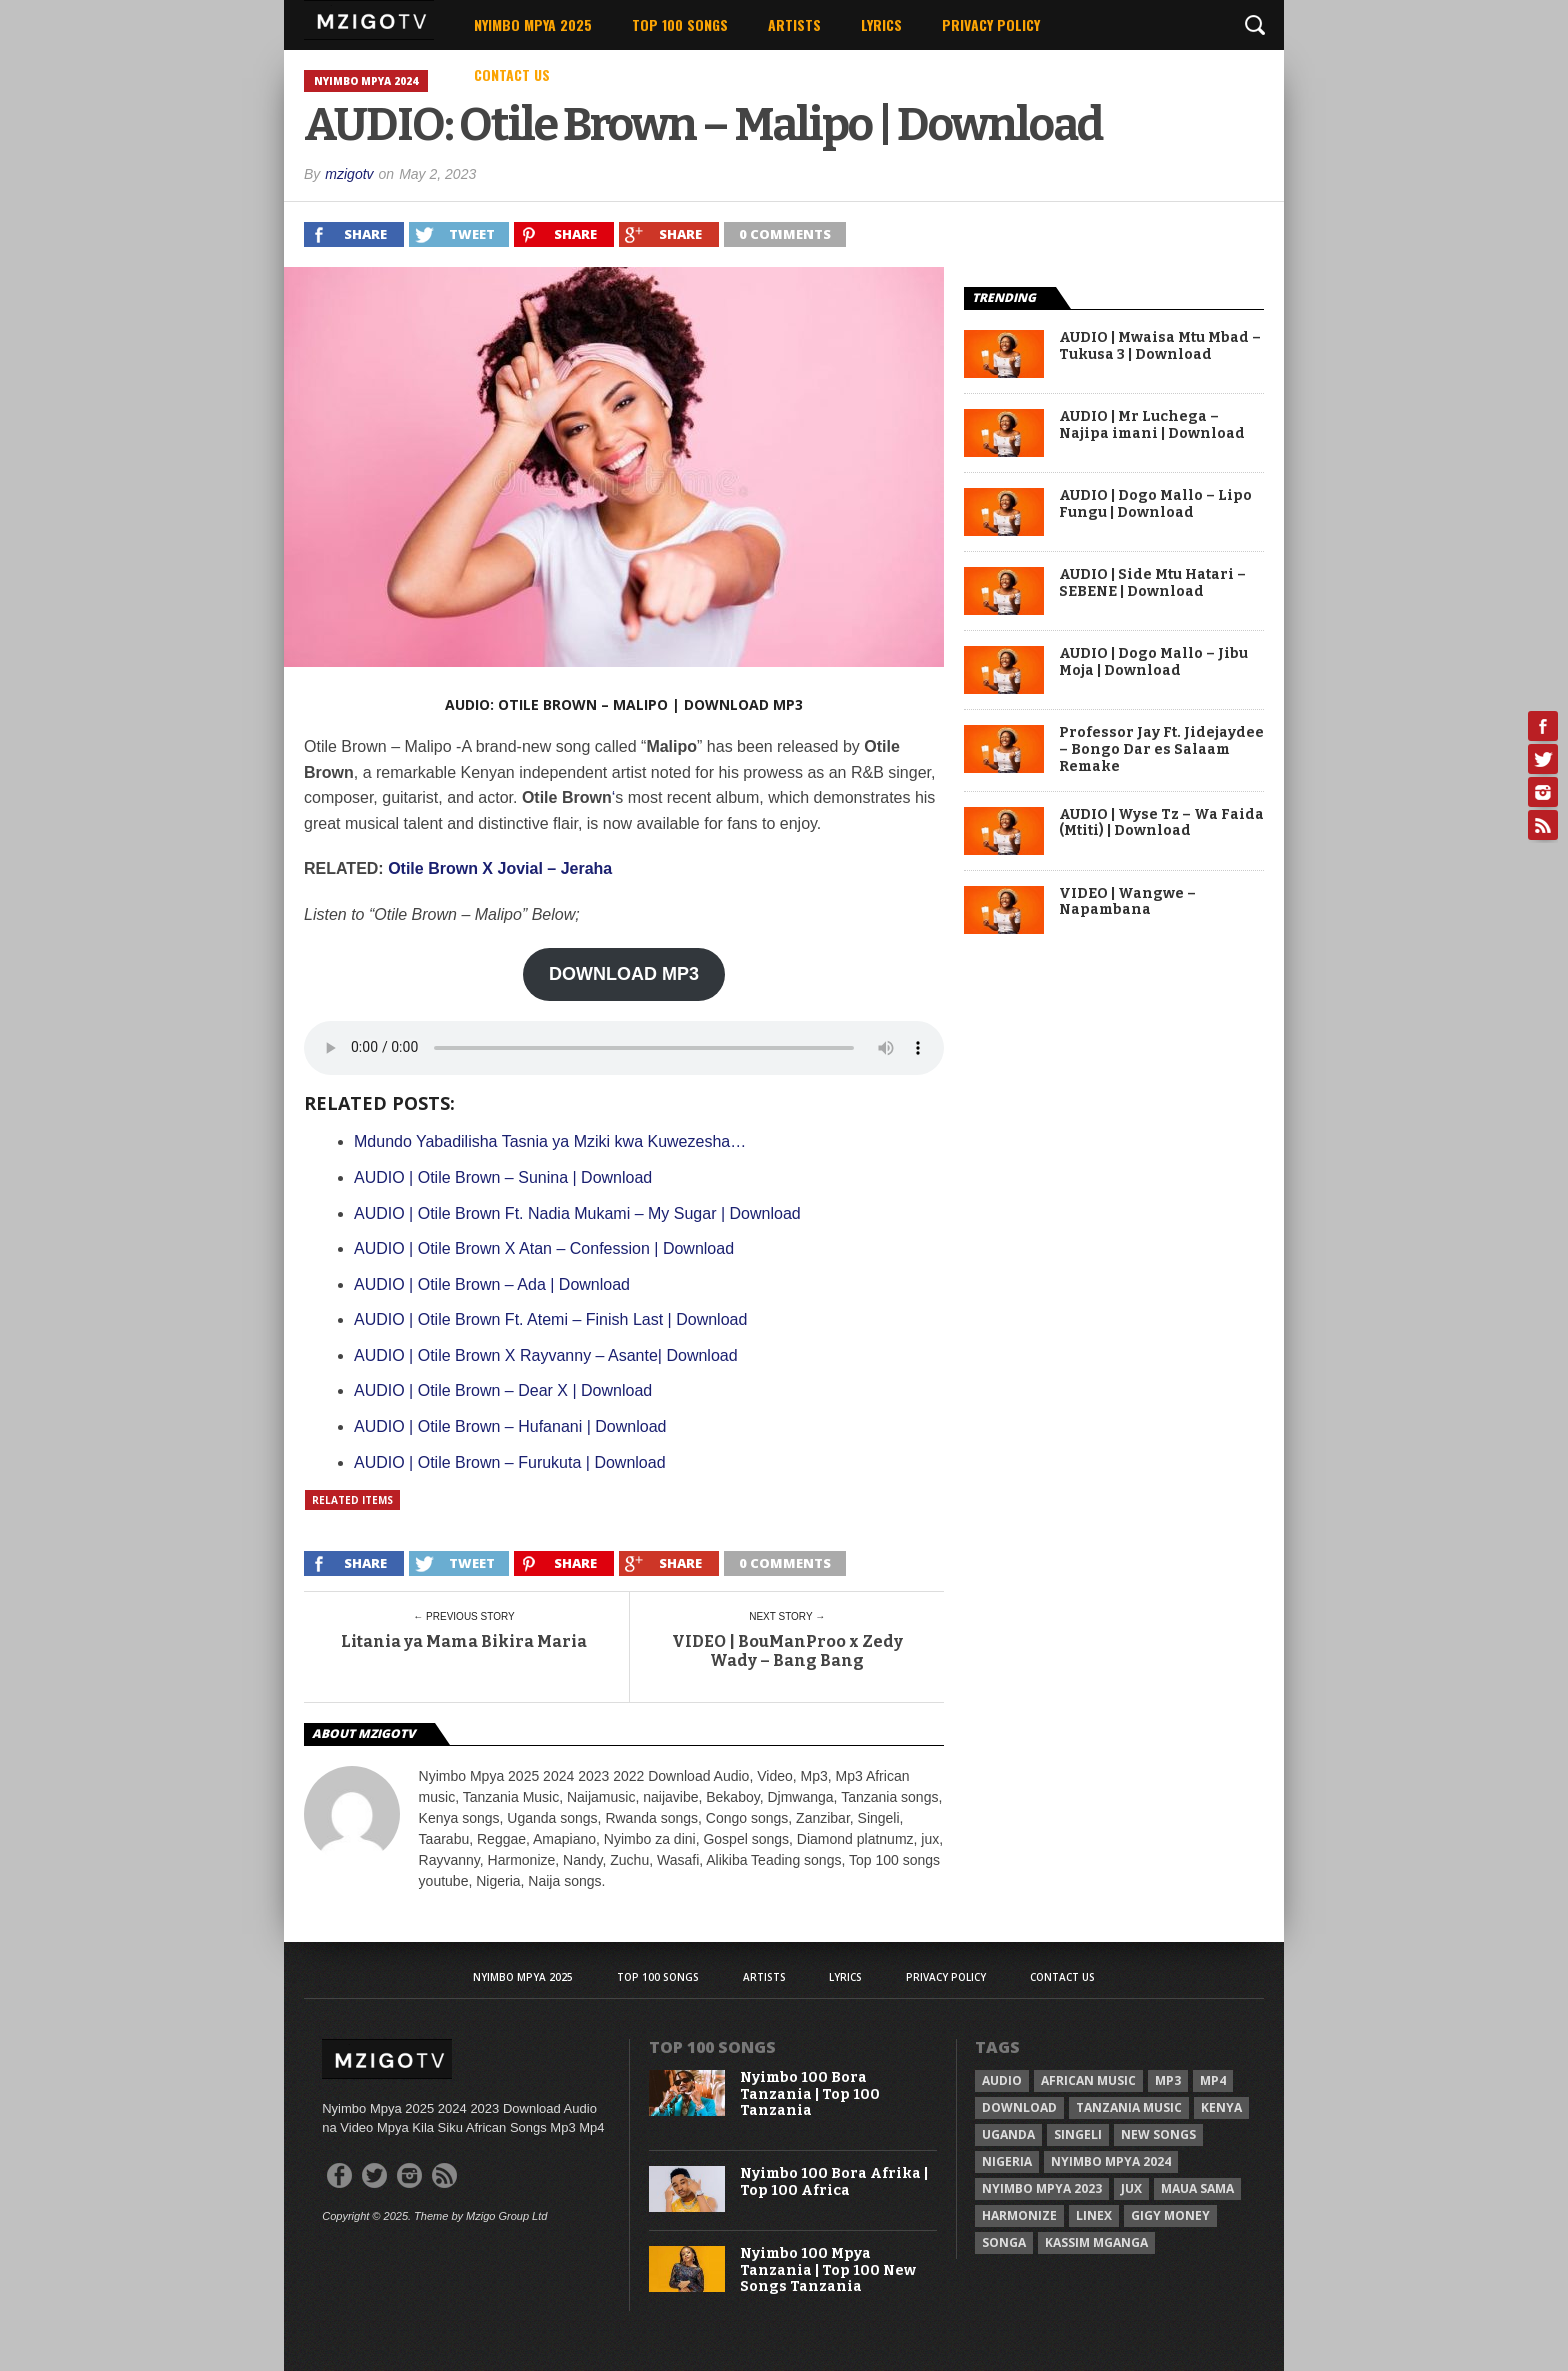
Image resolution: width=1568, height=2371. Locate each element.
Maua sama (1197, 2188)
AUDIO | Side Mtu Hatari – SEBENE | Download (1152, 583)
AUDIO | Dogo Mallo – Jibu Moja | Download (1153, 662)
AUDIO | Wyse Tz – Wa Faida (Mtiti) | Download (1161, 823)
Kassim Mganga (1096, 2242)
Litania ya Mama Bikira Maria (464, 1641)
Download (1019, 2107)
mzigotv (349, 174)
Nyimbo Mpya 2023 (1042, 2188)
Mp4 (1213, 2080)
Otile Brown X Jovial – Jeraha (500, 868)
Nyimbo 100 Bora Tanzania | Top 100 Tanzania (810, 2095)
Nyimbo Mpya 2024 (1111, 2161)
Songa (1004, 2242)
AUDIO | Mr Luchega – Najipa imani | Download (1152, 425)
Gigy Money (1170, 2215)
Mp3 (1168, 2080)
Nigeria (1007, 2161)
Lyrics (881, 24)
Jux (1131, 2188)
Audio (1002, 2080)
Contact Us (512, 74)
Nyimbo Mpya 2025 (533, 24)
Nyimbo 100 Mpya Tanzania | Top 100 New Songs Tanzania (828, 2271)
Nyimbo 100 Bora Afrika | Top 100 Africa (834, 2182)
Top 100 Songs (680, 24)
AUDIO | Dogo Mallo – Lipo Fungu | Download (1155, 504)
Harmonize (1019, 2215)
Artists (794, 24)
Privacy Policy (991, 24)
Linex (1094, 2215)
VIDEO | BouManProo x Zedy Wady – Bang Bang (787, 1651)
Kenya (1221, 2107)
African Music (1088, 2080)
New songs (1158, 2134)
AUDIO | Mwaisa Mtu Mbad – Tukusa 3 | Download (1160, 346)
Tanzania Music (1129, 2107)
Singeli (1078, 2134)
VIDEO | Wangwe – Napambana (1127, 902)
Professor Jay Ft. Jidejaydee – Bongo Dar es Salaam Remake (1161, 750)
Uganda (1008, 2134)
